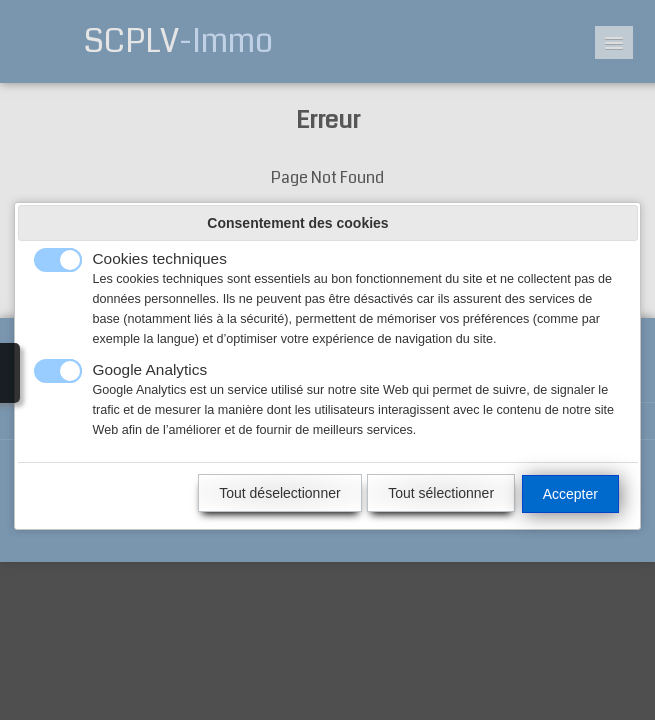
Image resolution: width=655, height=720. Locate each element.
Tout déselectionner (279, 493)
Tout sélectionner (441, 493)
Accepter (570, 494)
